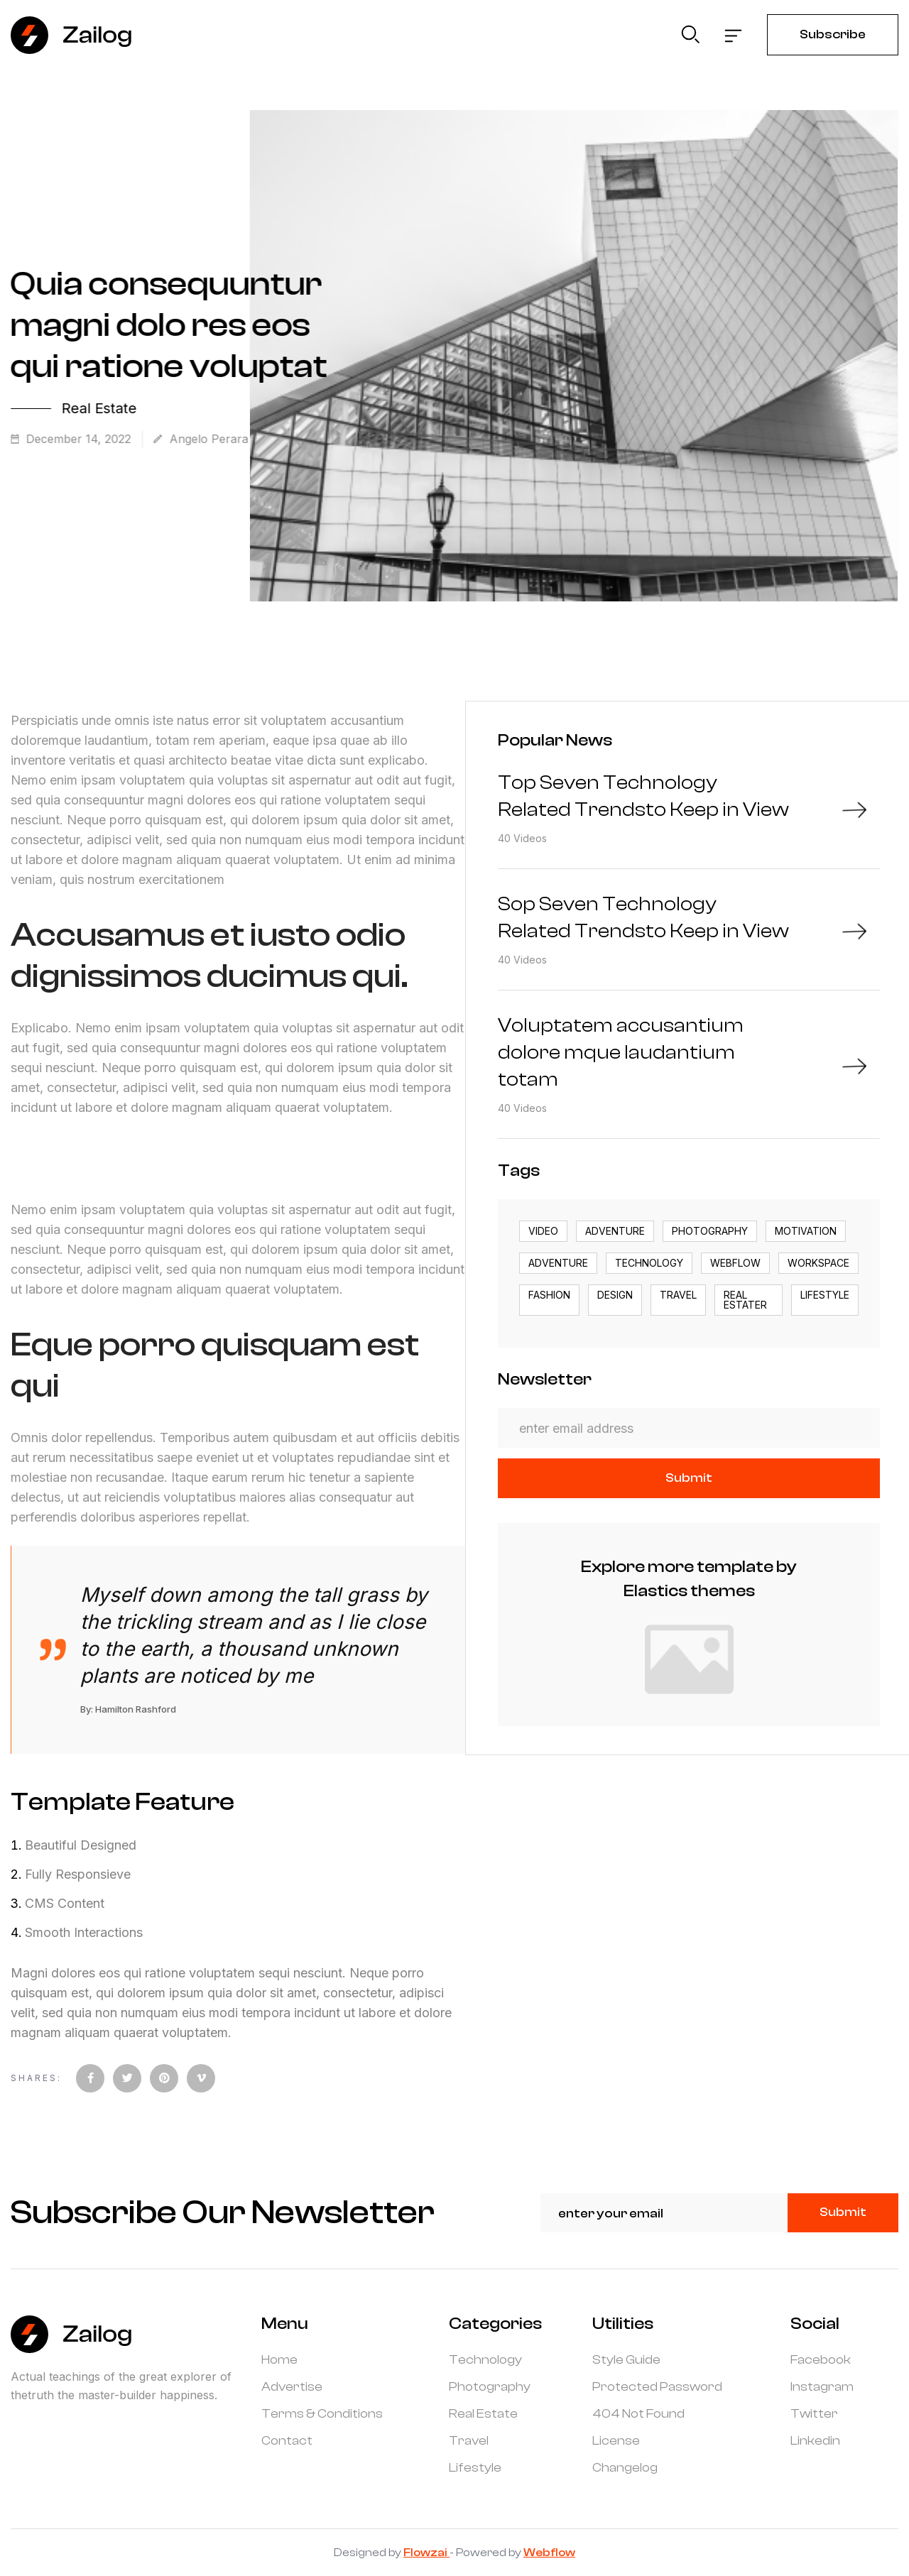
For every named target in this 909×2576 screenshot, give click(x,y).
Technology (485, 2360)
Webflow (549, 2552)
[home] (72, 35)
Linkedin (815, 2441)
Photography (489, 2387)
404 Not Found (638, 2414)
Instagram (822, 2387)
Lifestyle (475, 2468)
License (616, 2441)
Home (279, 2360)
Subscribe (833, 34)
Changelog (625, 2468)
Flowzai (426, 2552)
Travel (469, 2441)
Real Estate (483, 2414)
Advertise (291, 2387)
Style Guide (626, 2360)
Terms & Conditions (322, 2414)
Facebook (820, 2360)
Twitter (814, 2414)
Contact (286, 2441)
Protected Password (657, 2387)
